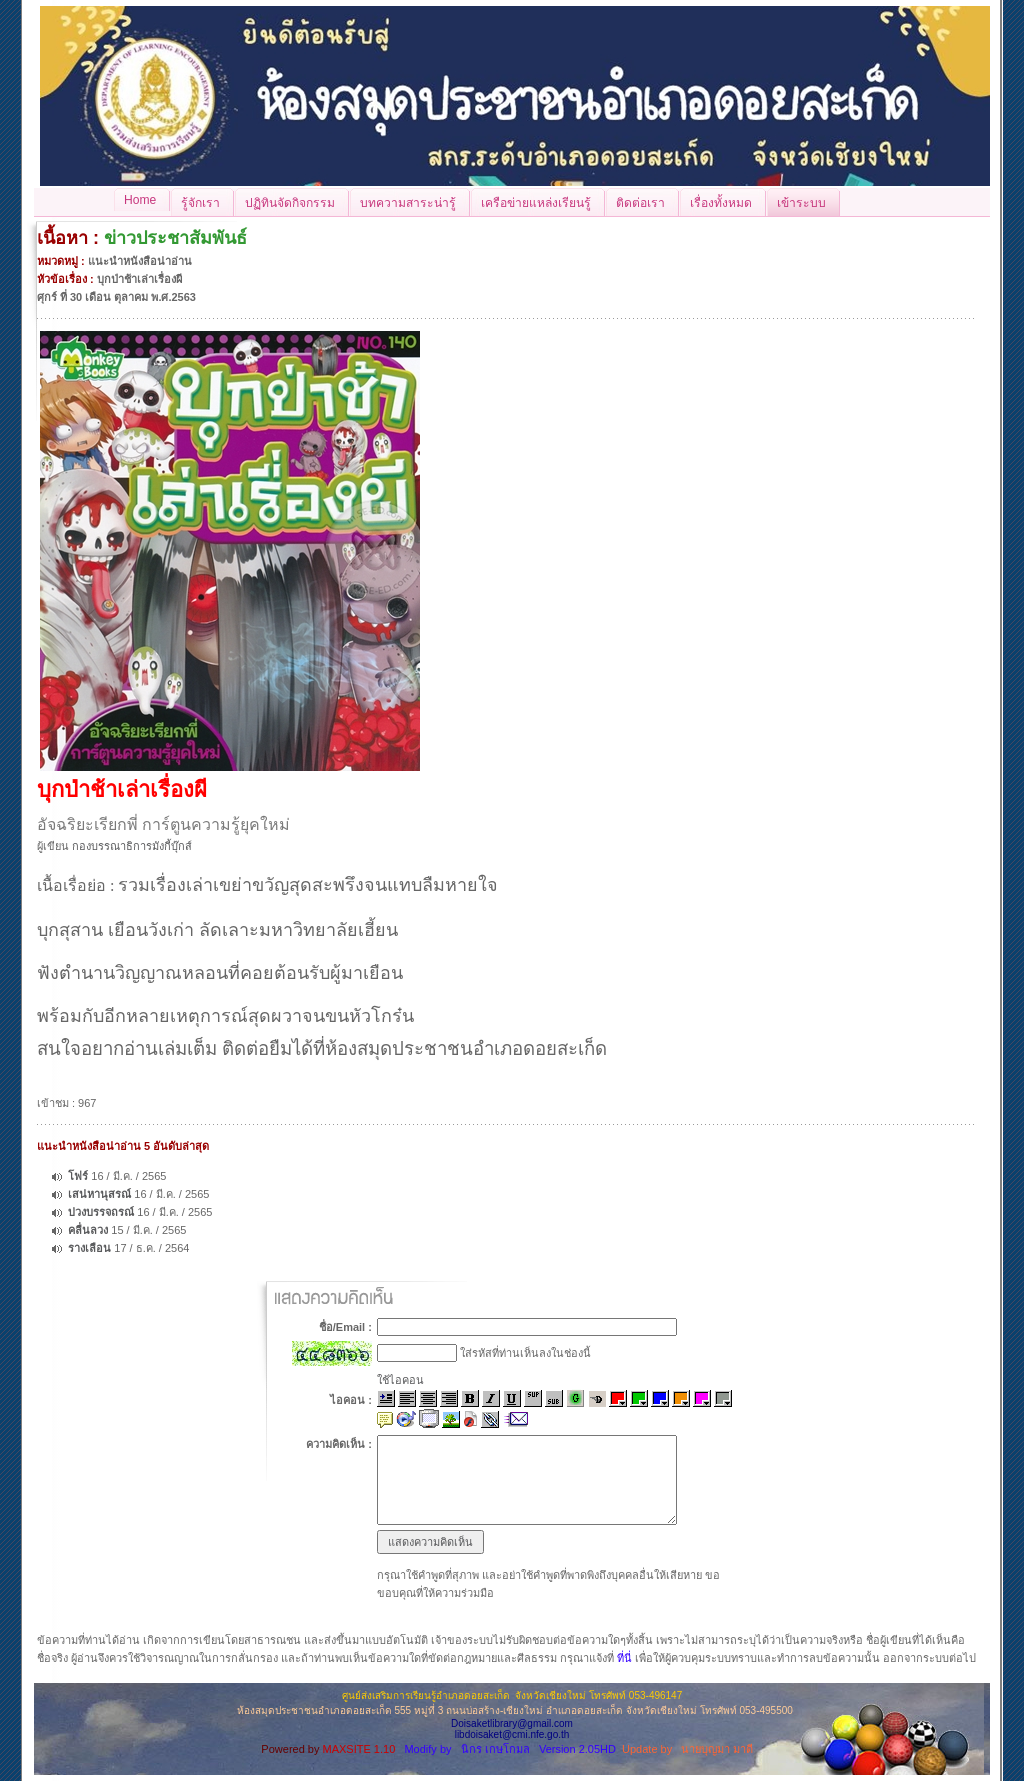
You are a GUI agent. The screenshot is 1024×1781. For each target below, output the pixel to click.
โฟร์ (78, 1176)
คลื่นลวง (88, 1230)
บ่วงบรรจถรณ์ (102, 1212)
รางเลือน (89, 1248)
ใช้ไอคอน (400, 1380)
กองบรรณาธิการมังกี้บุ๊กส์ (132, 846)
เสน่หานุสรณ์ (101, 1194)
